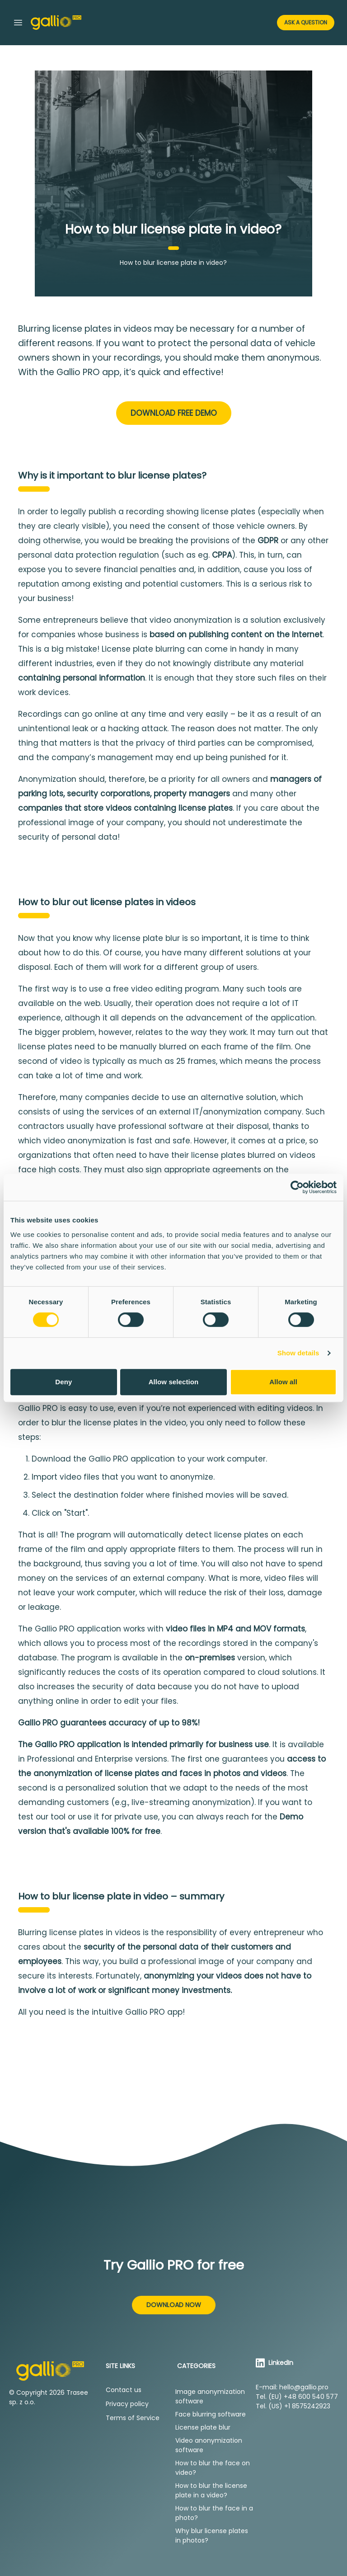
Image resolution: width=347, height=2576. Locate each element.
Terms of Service (132, 2417)
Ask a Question (305, 22)
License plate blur (202, 2427)
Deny (63, 1382)
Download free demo (174, 413)
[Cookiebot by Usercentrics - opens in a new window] (297, 1187)
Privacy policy (127, 2403)
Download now (173, 2304)
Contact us (123, 2389)
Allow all (283, 1382)
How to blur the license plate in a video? (211, 2490)
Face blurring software (210, 2414)
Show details (298, 1353)
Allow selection (174, 1382)
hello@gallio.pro (303, 2387)
